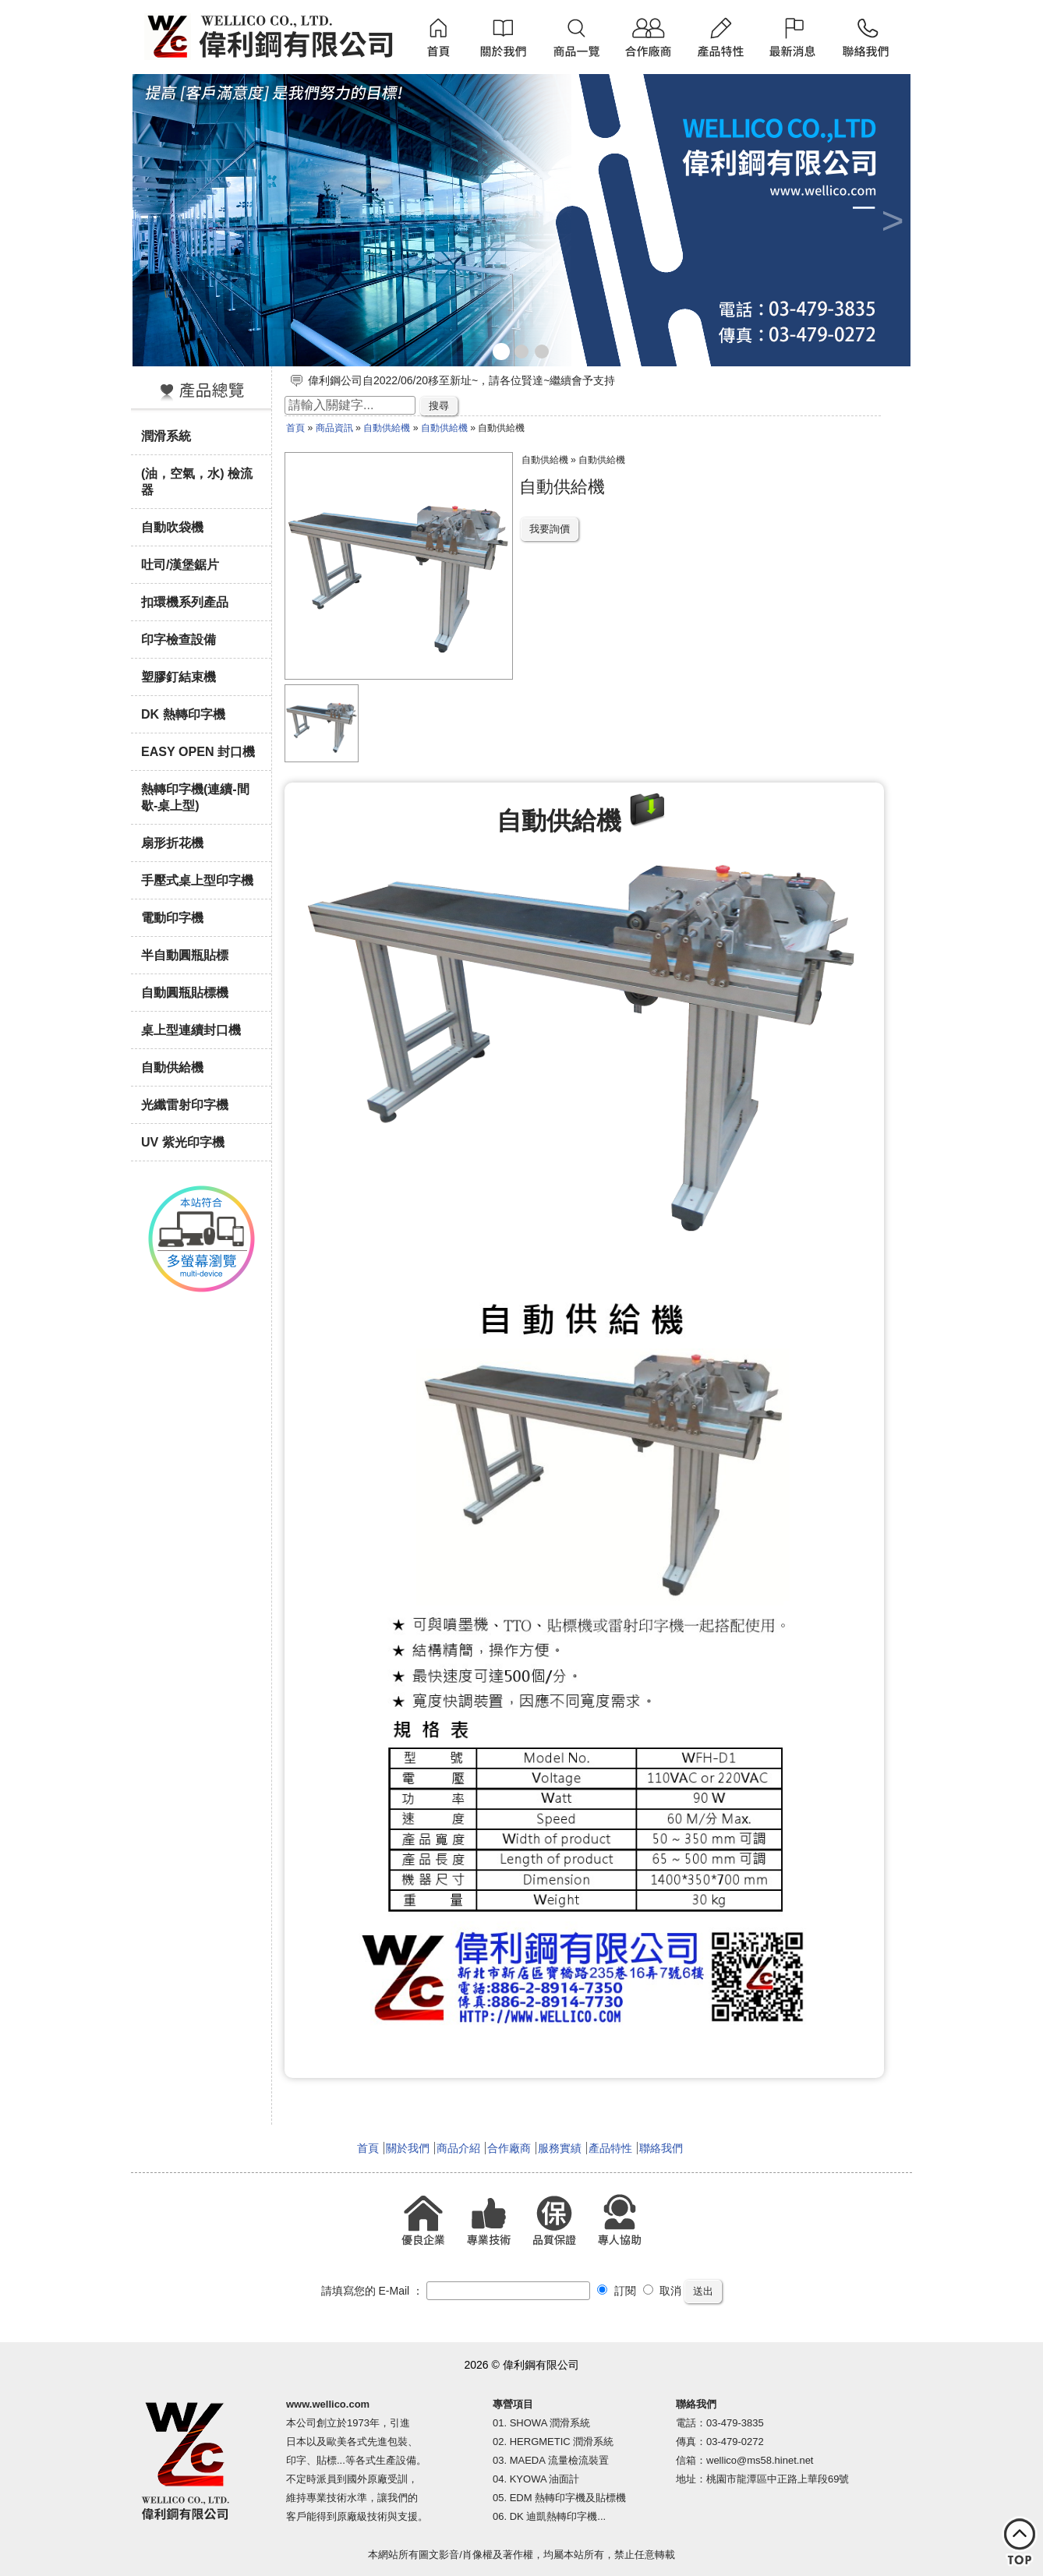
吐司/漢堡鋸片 (180, 564)
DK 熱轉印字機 (183, 714)
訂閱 (616, 2290)
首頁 (295, 427)
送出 (703, 2291)
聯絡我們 (661, 2148)
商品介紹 (458, 2148)
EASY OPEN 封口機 (198, 751)
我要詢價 (549, 529)
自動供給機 (172, 1067)
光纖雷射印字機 (184, 1104)
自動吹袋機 (172, 527)
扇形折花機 (172, 843)
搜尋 (439, 406)
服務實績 (560, 2148)
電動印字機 (172, 917)
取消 (662, 2290)
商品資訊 (334, 427)
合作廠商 (509, 2148)
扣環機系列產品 (184, 602)
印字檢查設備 (178, 639)
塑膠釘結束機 (178, 677)
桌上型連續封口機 (191, 1030)
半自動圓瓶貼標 (184, 955)
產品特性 (610, 2148)
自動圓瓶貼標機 (184, 992)
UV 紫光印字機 (183, 1142)
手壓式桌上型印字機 (197, 880)
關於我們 (408, 2148)
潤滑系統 (166, 436)
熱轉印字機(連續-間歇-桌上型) (195, 797)
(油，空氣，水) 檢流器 (197, 481)
